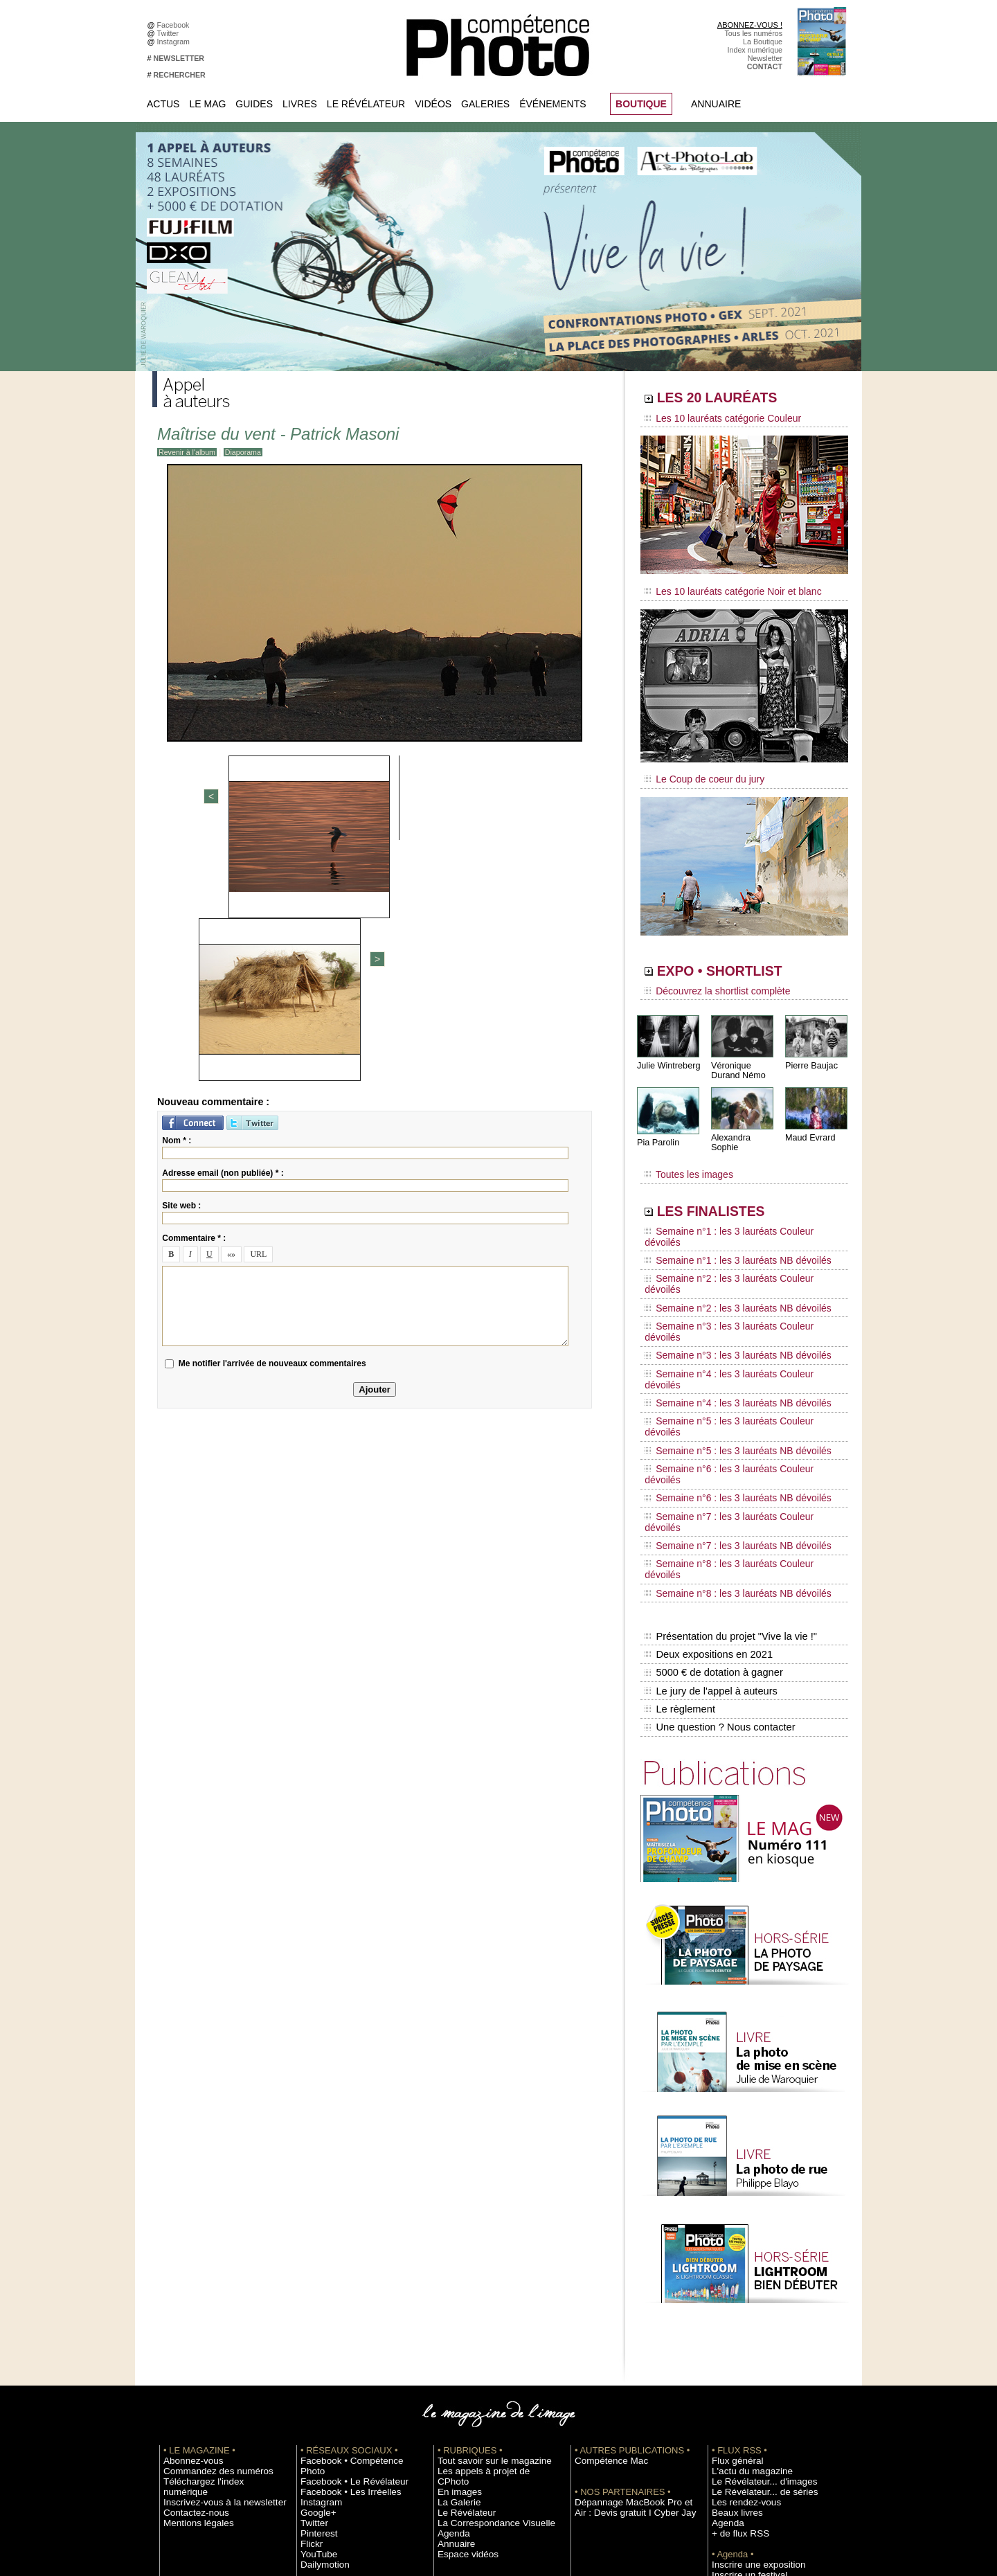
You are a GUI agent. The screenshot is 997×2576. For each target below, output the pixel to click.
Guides (254, 103)
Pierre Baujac (810, 1052)
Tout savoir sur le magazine (483, 2249)
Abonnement (732, 2426)
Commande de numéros (751, 2415)
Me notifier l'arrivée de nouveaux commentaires (272, 1122)
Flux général (732, 2249)
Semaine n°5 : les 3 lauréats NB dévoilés (726, 1327)
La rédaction (732, 2436)
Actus (163, 103)
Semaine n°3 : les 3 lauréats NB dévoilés (726, 1274)
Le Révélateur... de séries (754, 2280)
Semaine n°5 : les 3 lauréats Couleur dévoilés (734, 1313)
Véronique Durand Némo (737, 1056)
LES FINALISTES (730, 1189)
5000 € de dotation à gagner (711, 1473)
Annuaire (716, 103)
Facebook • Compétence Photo (351, 2249)
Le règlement (679, 1502)
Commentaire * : (194, 997)
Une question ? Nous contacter (717, 1517)
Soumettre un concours (750, 2374)
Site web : (181, 964)
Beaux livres (732, 2301)
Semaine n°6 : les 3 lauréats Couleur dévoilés (734, 1340)
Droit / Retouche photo (749, 2446)
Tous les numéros (753, 33)
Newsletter (765, 58)
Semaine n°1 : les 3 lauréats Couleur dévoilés (734, 1208)
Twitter (170, 33)
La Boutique (762, 41)
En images (455, 2270)
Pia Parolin (657, 1129)
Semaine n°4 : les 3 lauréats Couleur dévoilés (734, 1287)
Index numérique (755, 50)
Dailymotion (319, 2342)
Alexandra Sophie (744, 1124)
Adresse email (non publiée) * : (222, 932)
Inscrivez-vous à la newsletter (211, 2280)
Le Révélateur (366, 103)
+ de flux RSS (734, 2322)
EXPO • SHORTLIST (743, 961)
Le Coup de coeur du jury (697, 770)
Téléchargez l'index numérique (213, 2270)
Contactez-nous (189, 2291)
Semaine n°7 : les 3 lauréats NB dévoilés (726, 1379)
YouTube (315, 2332)
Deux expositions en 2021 (706, 1459)
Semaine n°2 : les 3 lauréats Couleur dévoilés (734, 1235)
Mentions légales (191, 2301)
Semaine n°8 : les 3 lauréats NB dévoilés (726, 1406)
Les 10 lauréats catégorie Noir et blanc (721, 587)
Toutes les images (683, 1154)
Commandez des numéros (206, 2259)
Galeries (485, 103)
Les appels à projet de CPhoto (487, 2259)
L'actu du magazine (743, 2259)
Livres (299, 103)
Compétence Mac (604, 2249)
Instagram (175, 41)
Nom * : (176, 899)
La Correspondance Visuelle (484, 2301)
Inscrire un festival (741, 2363)
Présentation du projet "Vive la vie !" (727, 1444)
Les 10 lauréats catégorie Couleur (712, 419)
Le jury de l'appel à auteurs (709, 1488)
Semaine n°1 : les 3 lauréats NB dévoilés (726, 1221)
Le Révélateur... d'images (753, 2270)
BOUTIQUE (641, 103)
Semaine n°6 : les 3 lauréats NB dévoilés (726, 1353)
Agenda (450, 2311)
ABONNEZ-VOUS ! (749, 25)
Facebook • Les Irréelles (340, 2270)
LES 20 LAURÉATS (739, 400)
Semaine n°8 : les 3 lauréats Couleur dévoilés (734, 1392)
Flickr (309, 2322)
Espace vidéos (461, 2332)
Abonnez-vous (186, 2249)
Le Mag (207, 103)
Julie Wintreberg (667, 1052)
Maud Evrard (809, 1124)
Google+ (314, 2291)
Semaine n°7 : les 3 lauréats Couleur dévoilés (734, 1366)
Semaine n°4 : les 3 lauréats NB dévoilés (726, 1300)
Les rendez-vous (739, 2291)
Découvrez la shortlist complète (708, 980)
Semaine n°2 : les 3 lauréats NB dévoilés (726, 1248)
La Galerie (454, 2280)
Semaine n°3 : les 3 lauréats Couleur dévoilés (734, 1261)
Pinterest (315, 2311)
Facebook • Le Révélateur (343, 2259)
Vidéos (433, 103)
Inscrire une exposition (749, 2353)
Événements (552, 103)
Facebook (175, 25)
